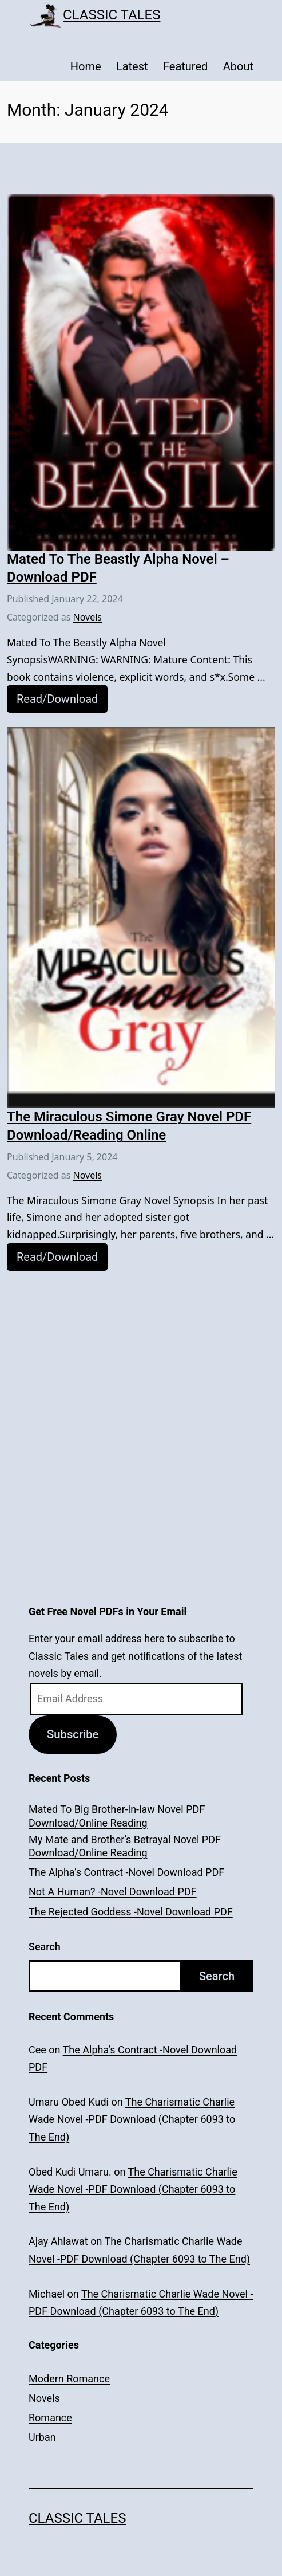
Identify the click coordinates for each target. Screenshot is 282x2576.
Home (85, 66)
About (238, 66)
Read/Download (57, 699)
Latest (132, 66)
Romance (50, 2418)
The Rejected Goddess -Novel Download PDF (131, 1912)
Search (45, 1947)
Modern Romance (69, 2379)
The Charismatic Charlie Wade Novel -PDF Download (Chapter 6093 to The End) (132, 2119)
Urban (42, 2437)
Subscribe (72, 1734)
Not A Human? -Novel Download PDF (113, 1892)
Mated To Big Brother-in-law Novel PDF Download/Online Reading (117, 1815)
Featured (185, 66)
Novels (87, 617)
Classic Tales (111, 15)
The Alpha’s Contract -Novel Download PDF (126, 1872)
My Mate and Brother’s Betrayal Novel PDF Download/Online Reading (125, 1846)
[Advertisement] (141, 1365)
